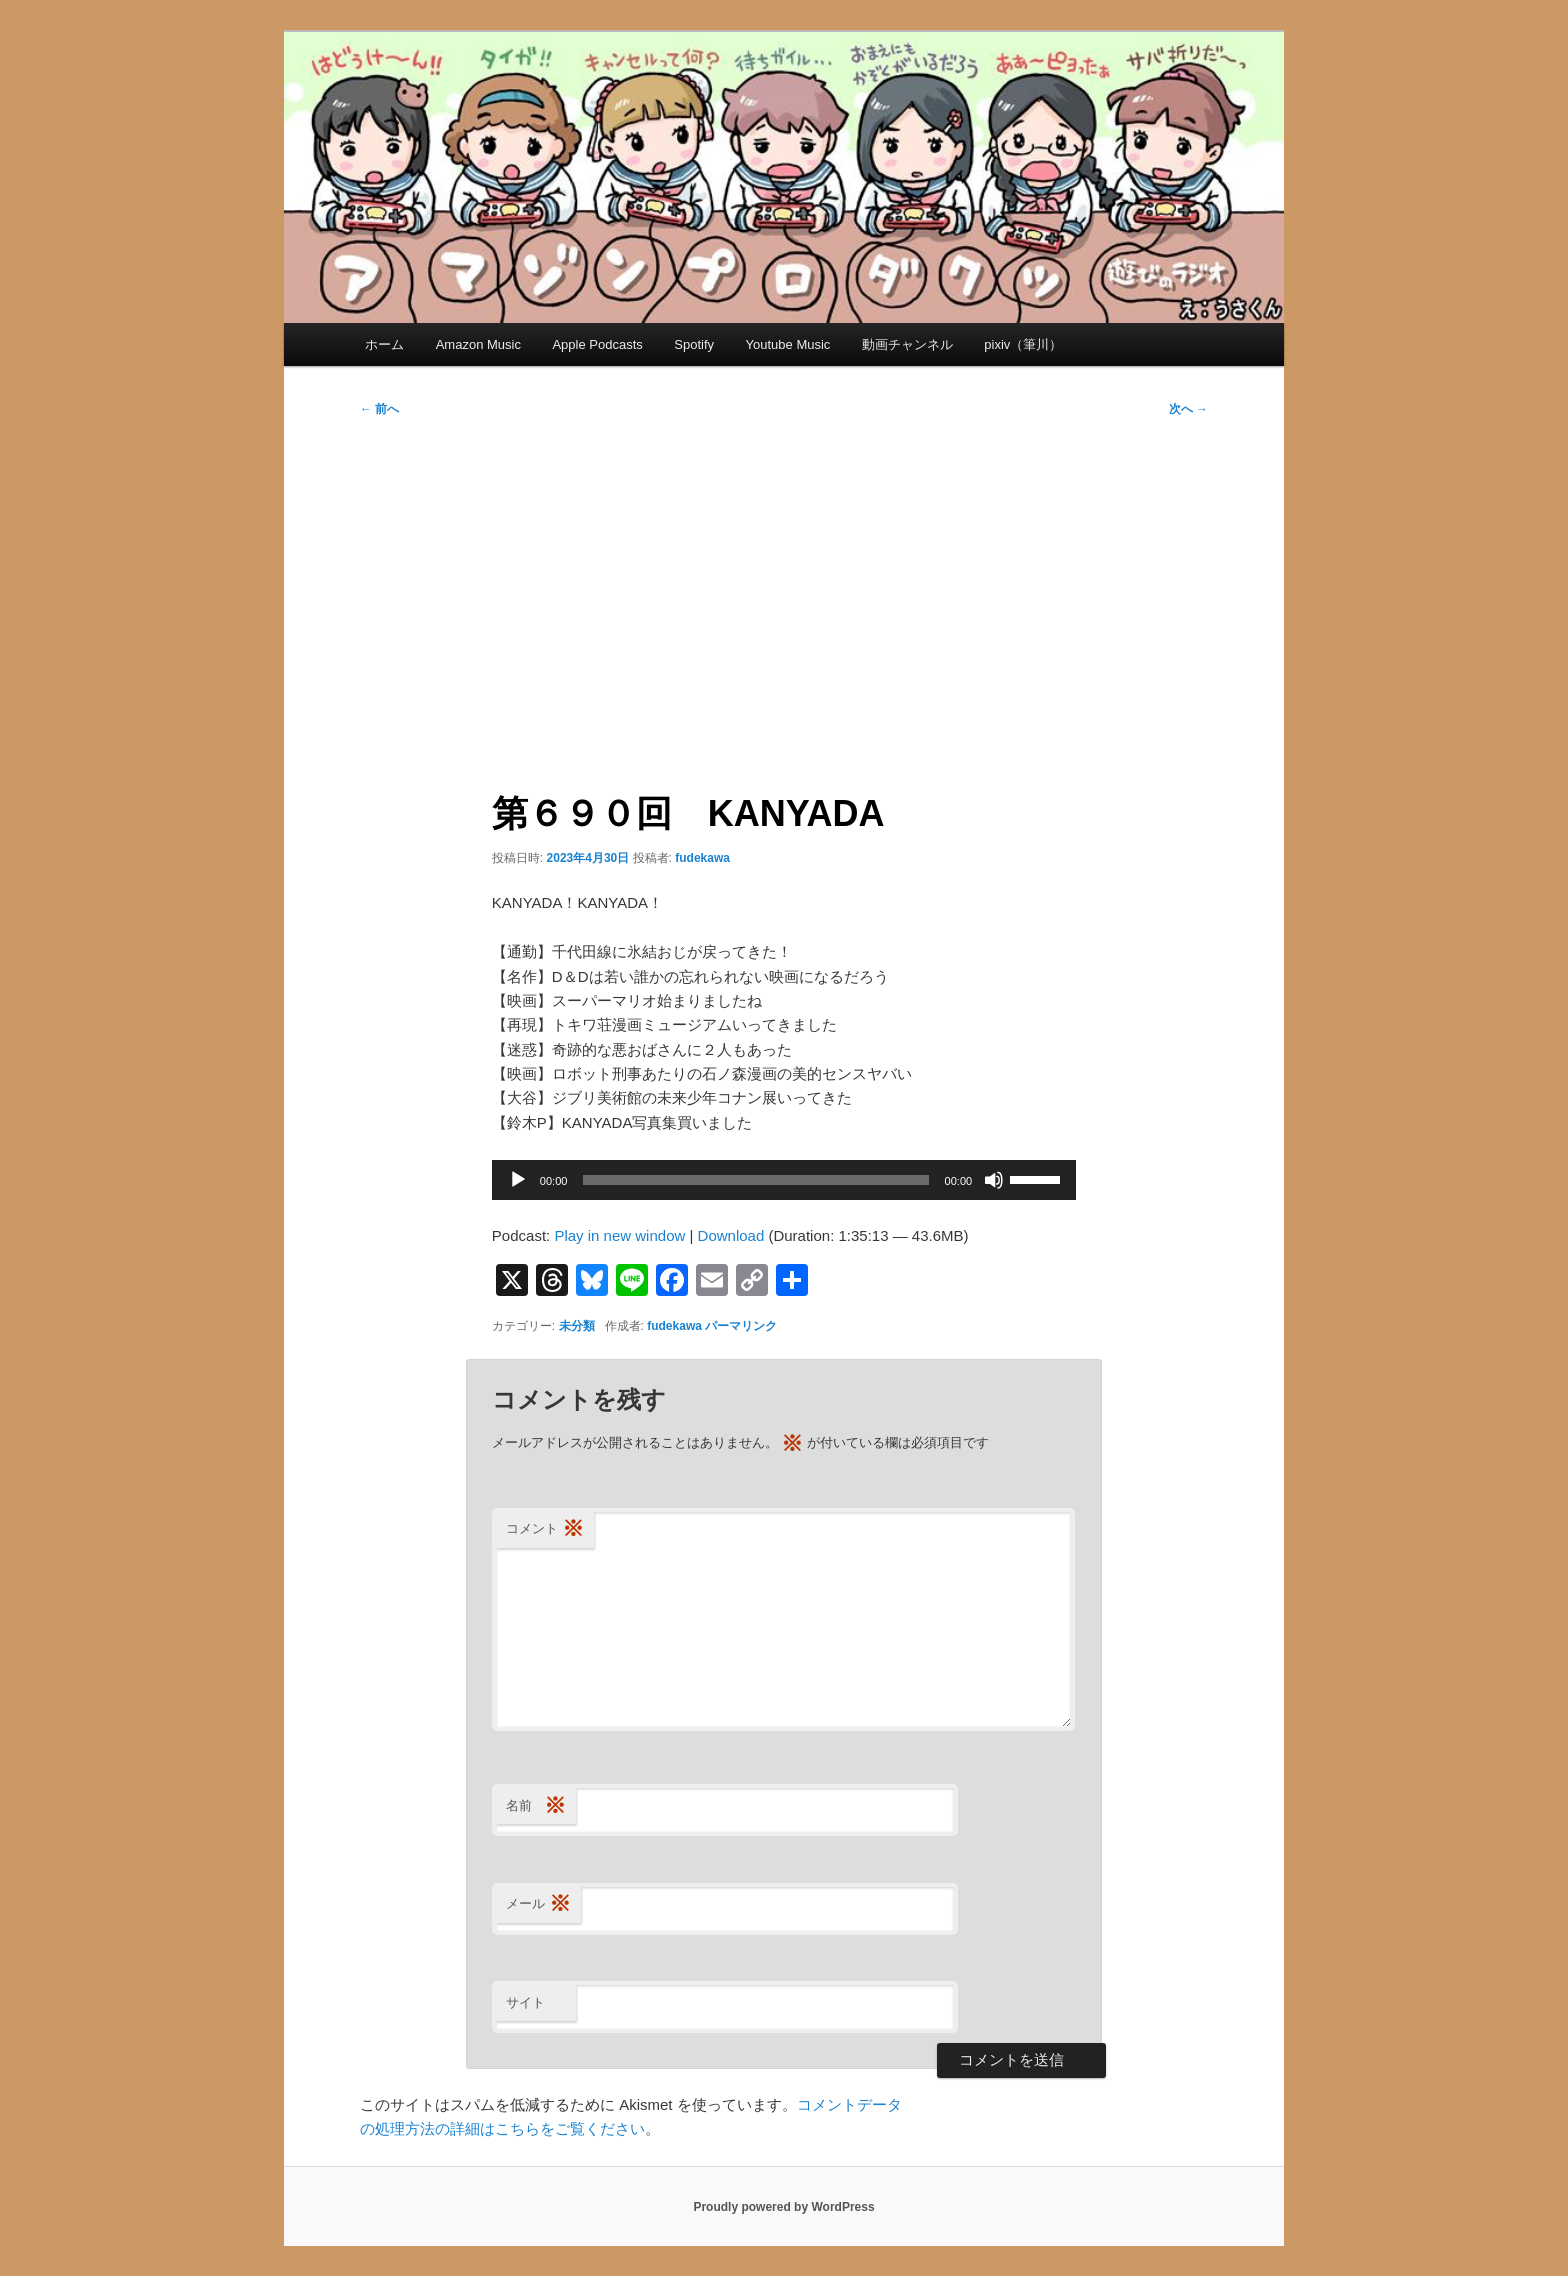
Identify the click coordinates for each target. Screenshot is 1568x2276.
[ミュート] (994, 1180)
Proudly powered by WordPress (783, 2207)
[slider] (755, 1180)
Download (731, 1235)
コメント (545, 1529)
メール (538, 1904)
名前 (536, 1806)
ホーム (384, 344)
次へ (1188, 409)
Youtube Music (788, 344)
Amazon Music (478, 344)
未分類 (577, 1326)
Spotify (694, 344)
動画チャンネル (907, 344)
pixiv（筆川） (1023, 344)
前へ (379, 409)
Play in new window (619, 1235)
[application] (784, 1180)
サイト (525, 2002)
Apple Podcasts (597, 344)
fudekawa (702, 858)
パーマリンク (741, 1326)
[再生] (518, 1180)
